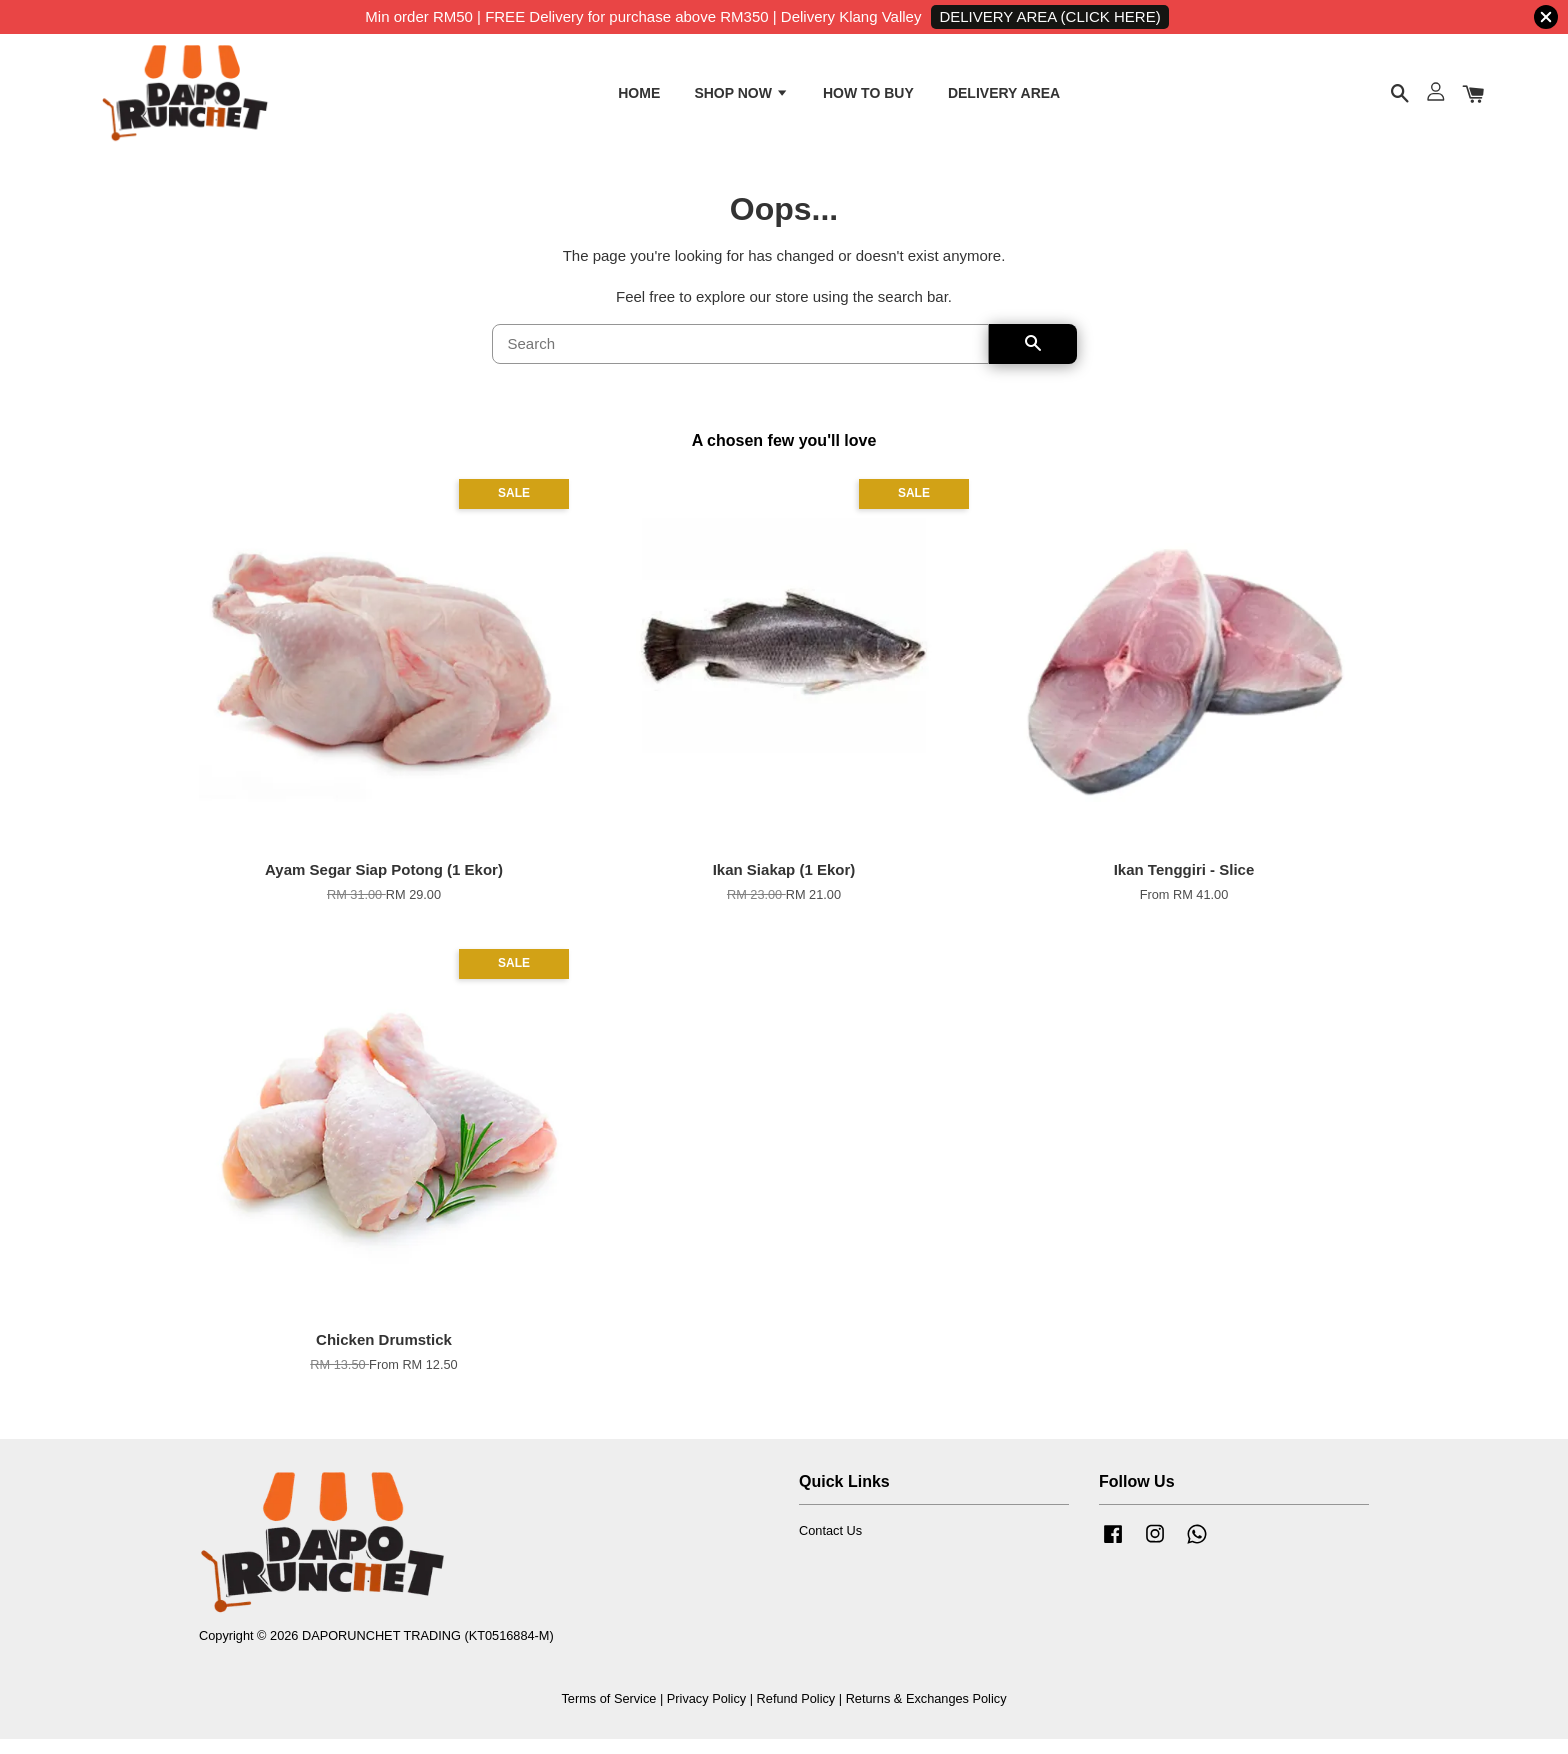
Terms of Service (608, 1712)
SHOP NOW (741, 98)
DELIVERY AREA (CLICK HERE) (1049, 16)
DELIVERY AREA (1004, 98)
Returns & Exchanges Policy (926, 1712)
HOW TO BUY (868, 98)
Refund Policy (796, 1712)
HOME (639, 98)
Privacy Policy (706, 1712)
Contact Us (830, 1545)
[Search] (740, 359)
